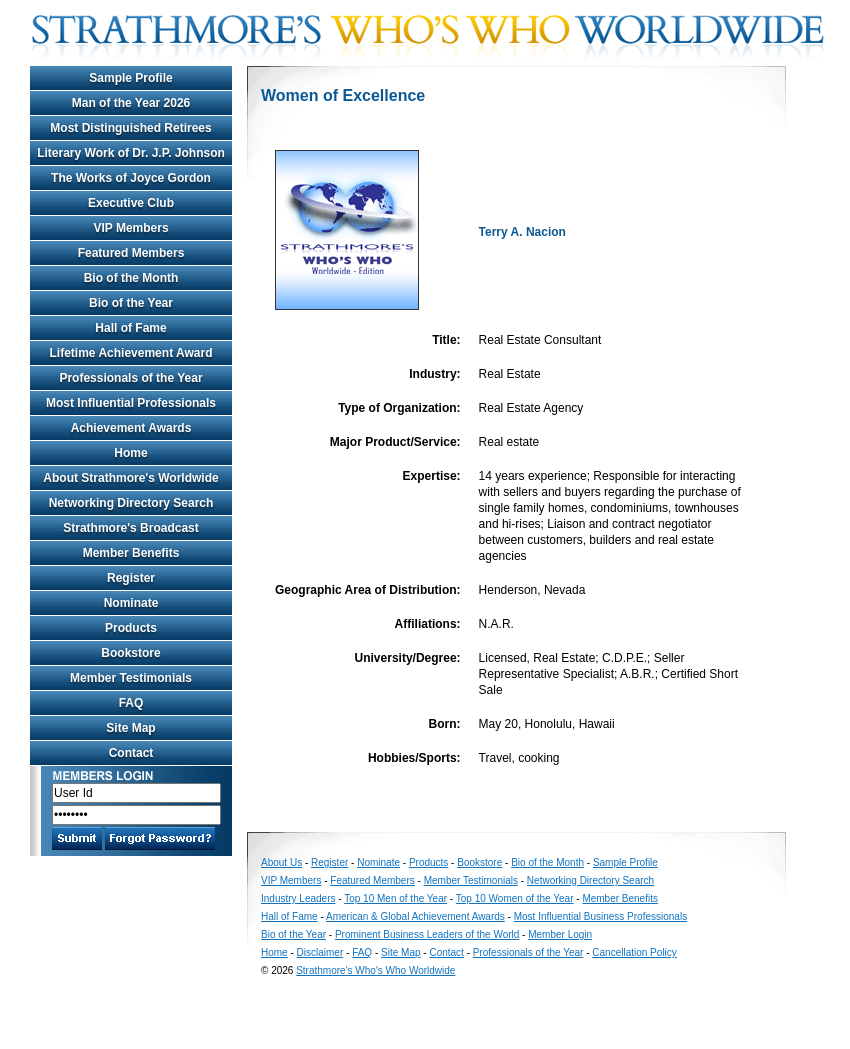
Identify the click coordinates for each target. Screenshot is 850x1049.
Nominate (131, 603)
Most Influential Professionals (131, 403)
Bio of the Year (131, 303)
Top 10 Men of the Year (395, 898)
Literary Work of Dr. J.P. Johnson (131, 153)
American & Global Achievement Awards (415, 916)
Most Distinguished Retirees (130, 128)
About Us (281, 862)
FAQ (131, 703)
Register (131, 578)
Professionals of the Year (130, 378)
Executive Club (131, 203)
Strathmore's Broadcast (131, 528)
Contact (131, 753)
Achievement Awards (131, 428)
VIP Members (130, 228)
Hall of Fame (130, 328)
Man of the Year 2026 (131, 103)
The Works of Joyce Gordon (131, 178)
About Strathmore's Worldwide (130, 478)
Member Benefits (131, 553)
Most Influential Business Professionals (600, 916)
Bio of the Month (131, 278)
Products (131, 628)
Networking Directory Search (131, 503)
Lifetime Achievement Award (131, 353)
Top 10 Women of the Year (515, 898)
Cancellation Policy (634, 952)
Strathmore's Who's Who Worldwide (375, 970)
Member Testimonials (131, 678)
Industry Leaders (298, 898)
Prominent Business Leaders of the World (427, 934)
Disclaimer (320, 952)
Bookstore (130, 653)
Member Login (560, 934)
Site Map (130, 728)
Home (130, 453)
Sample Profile (130, 78)
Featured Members (131, 253)
